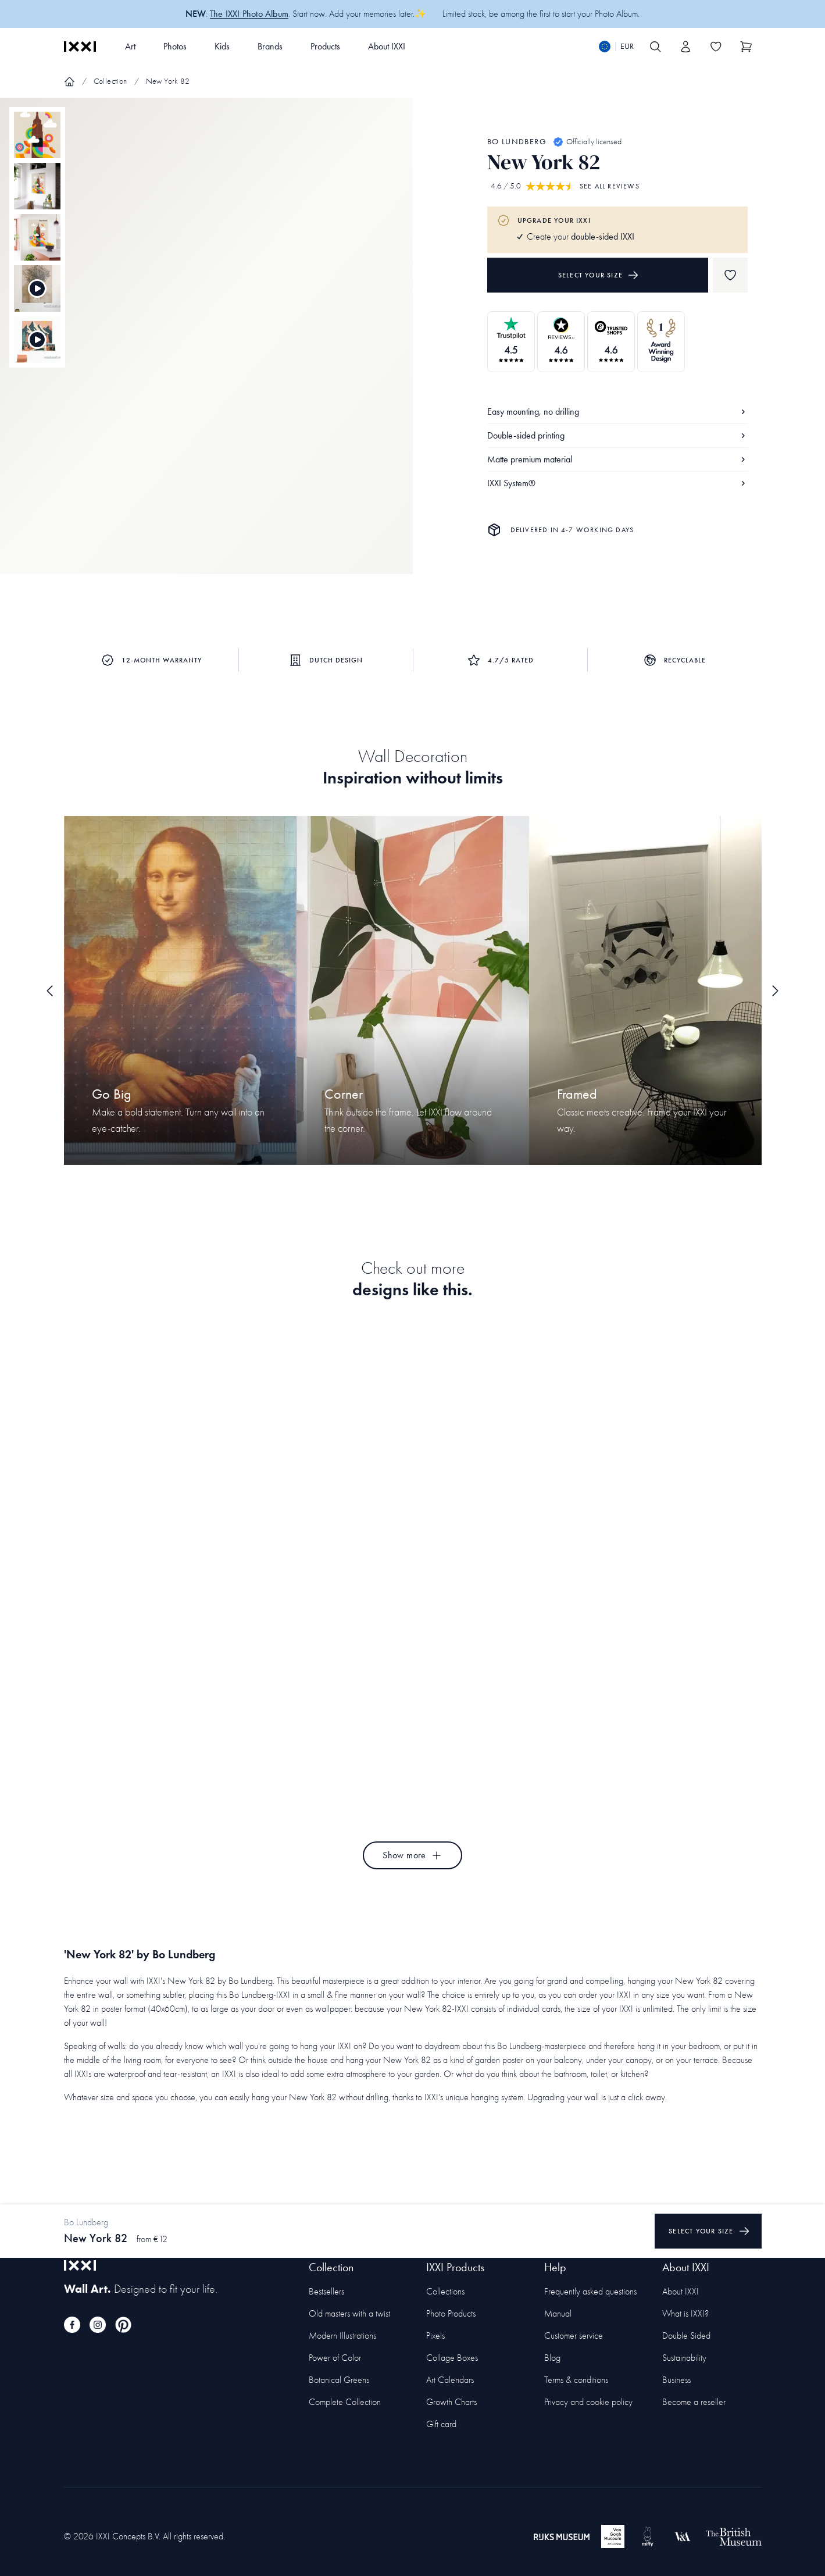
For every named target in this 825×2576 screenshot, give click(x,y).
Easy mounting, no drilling (617, 411)
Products (325, 46)
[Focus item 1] (206, 346)
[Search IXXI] (656, 46)
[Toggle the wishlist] (716, 46)
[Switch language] (616, 46)
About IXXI (386, 46)
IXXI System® (617, 483)
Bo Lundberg (517, 142)
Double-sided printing (617, 435)
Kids (222, 46)
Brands (270, 46)
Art (130, 46)
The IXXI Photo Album (249, 13)
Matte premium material (617, 459)
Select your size (598, 275)
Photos (175, 46)
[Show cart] (746, 46)
